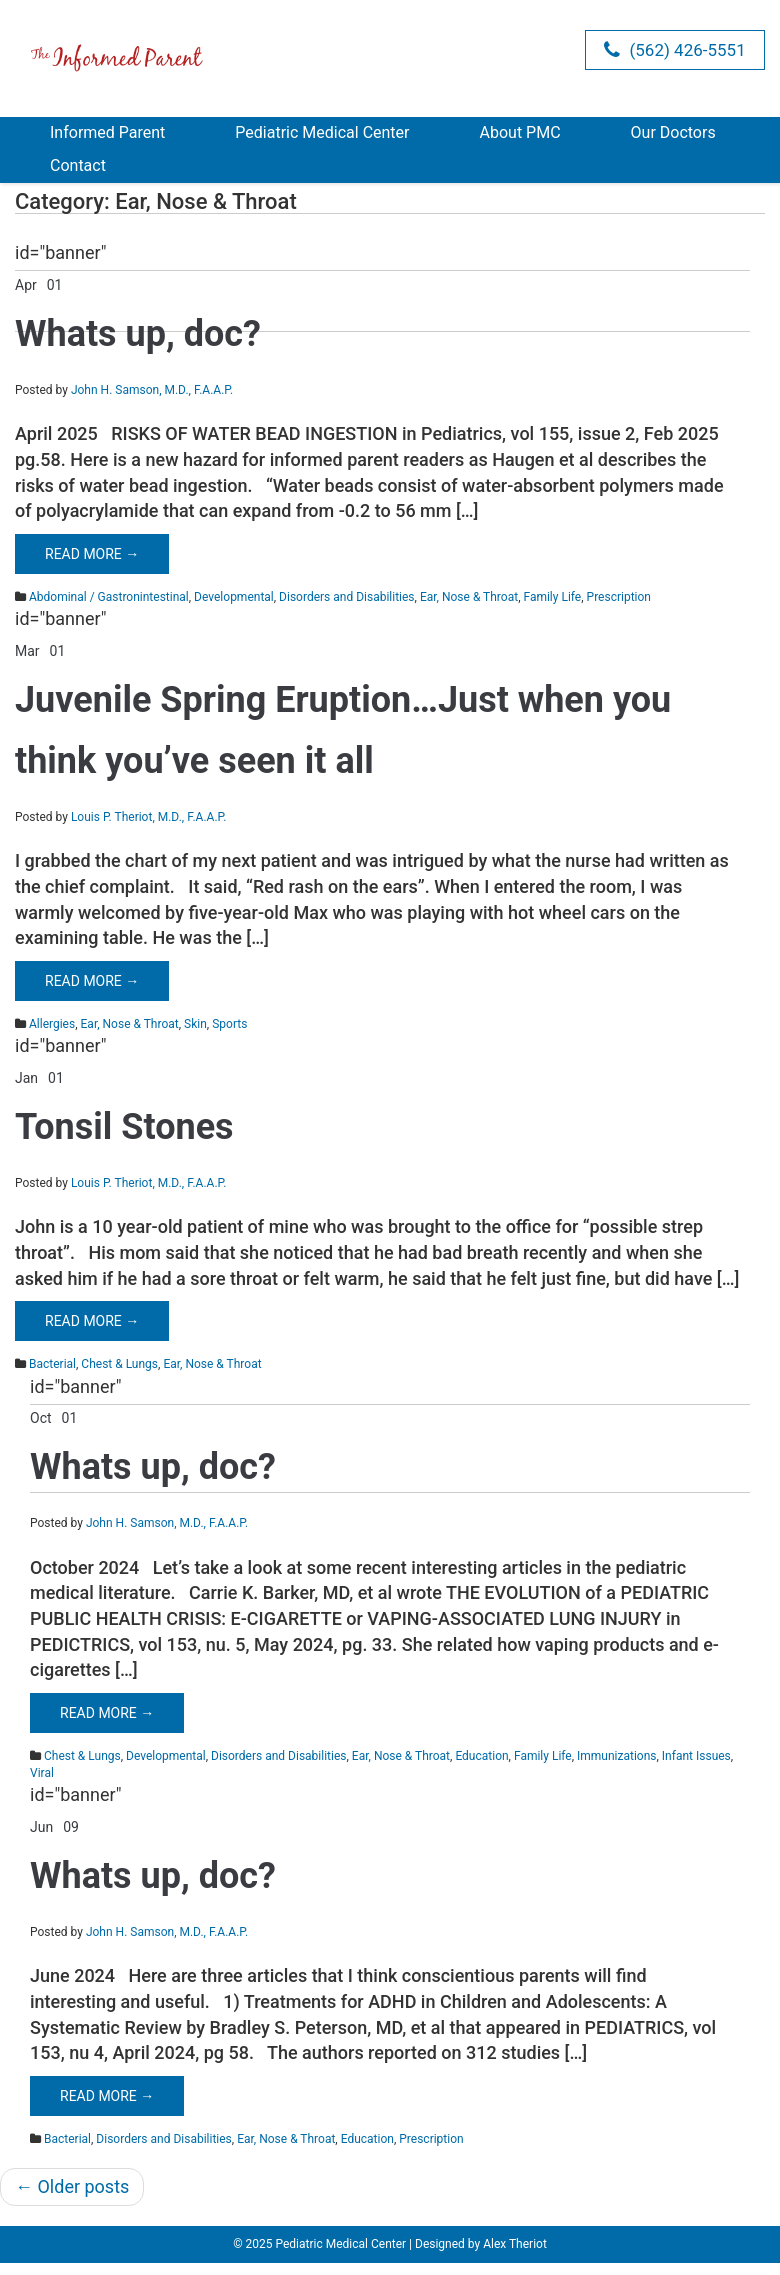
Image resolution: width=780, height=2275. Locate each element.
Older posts (72, 2186)
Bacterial (52, 1364)
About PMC (520, 132)
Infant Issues (696, 1756)
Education (481, 1756)
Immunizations (616, 1756)
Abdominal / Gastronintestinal (109, 597)
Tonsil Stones (124, 1127)
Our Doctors (673, 132)
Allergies (52, 1024)
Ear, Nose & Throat (469, 597)
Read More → (92, 554)
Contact (78, 165)
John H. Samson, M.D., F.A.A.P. (152, 390)
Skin (195, 1024)
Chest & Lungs (119, 1364)
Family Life (552, 597)
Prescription (619, 597)
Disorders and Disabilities (346, 597)
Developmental (234, 597)
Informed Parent (107, 132)
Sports (229, 1024)
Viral (42, 1773)
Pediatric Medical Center (322, 132)
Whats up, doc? (138, 334)
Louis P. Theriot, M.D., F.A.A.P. (148, 817)
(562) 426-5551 (674, 50)
